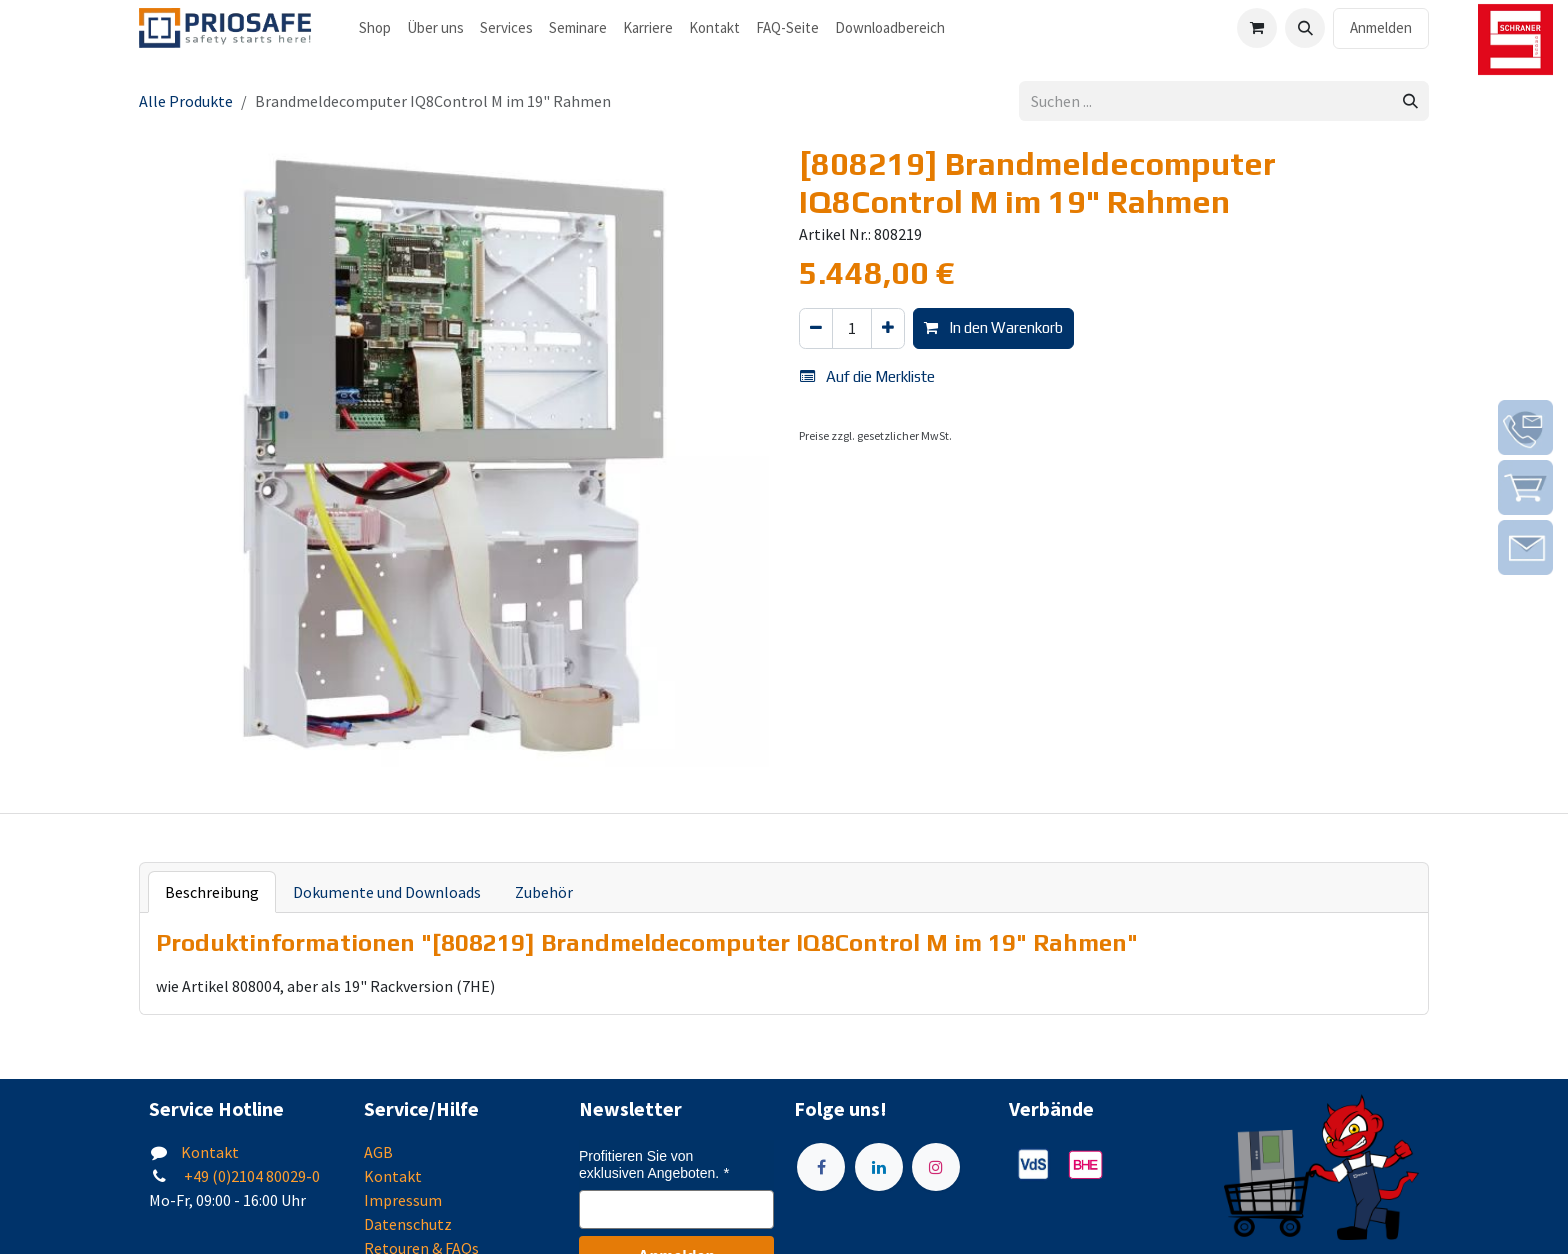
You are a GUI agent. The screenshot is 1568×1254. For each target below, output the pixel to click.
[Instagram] (936, 1167)
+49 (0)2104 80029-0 (250, 1176)
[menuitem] (375, 28)
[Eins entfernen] (816, 328)
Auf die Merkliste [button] (867, 376)
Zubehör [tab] (544, 892)
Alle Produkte (186, 101)
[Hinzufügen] (888, 328)
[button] (1305, 28)
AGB (378, 1152)
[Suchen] (1410, 101)
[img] (1525, 427)
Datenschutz (408, 1224)
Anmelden (1381, 27)
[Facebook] (821, 1167)
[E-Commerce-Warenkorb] (1257, 28)
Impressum (403, 1200)
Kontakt (210, 1152)
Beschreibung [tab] (212, 892)
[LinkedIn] (879, 1167)
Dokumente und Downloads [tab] (387, 892)
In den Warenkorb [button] (993, 327)
